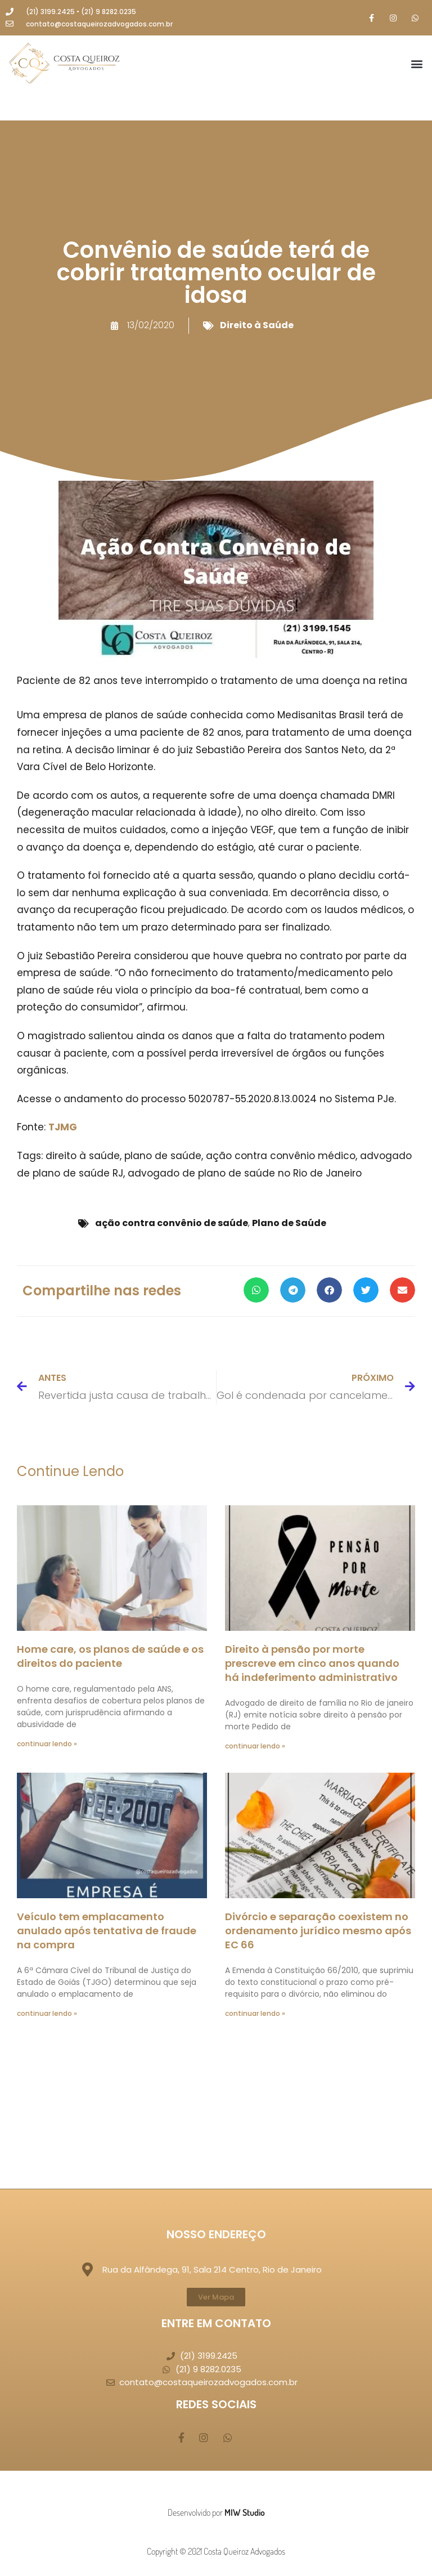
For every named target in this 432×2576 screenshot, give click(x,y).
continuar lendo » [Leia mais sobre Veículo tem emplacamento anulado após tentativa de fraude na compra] (47, 2013)
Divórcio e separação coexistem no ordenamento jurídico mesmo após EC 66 (318, 1930)
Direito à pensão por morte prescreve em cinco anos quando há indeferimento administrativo (312, 1663)
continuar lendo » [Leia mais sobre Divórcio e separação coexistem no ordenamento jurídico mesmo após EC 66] (255, 2013)
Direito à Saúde (257, 325)
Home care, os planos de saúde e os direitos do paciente (110, 1656)
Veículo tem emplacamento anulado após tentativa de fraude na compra (106, 1930)
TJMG (62, 1127)
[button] (417, 64)
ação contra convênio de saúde (171, 1223)
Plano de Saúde (289, 1223)
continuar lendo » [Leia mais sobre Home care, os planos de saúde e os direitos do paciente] (47, 1743)
